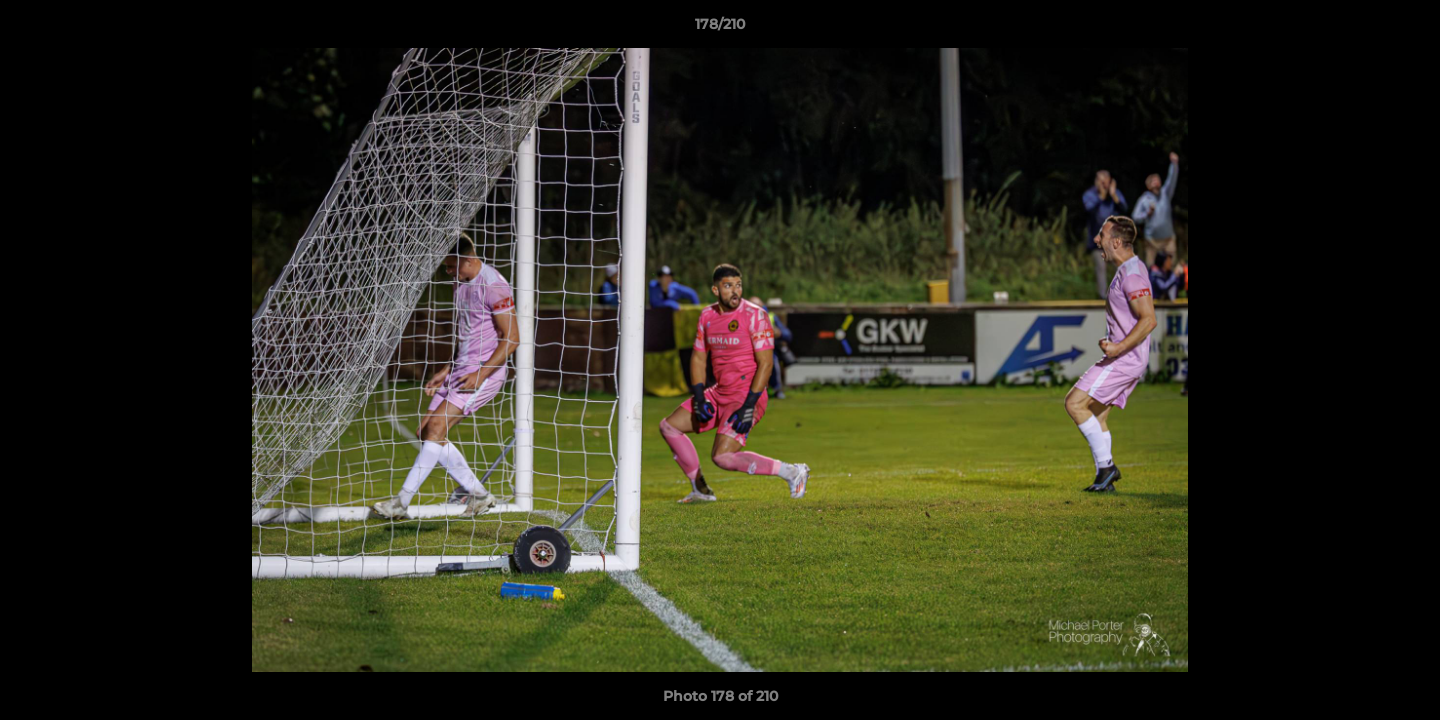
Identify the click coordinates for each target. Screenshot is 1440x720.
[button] (1404, 29)
